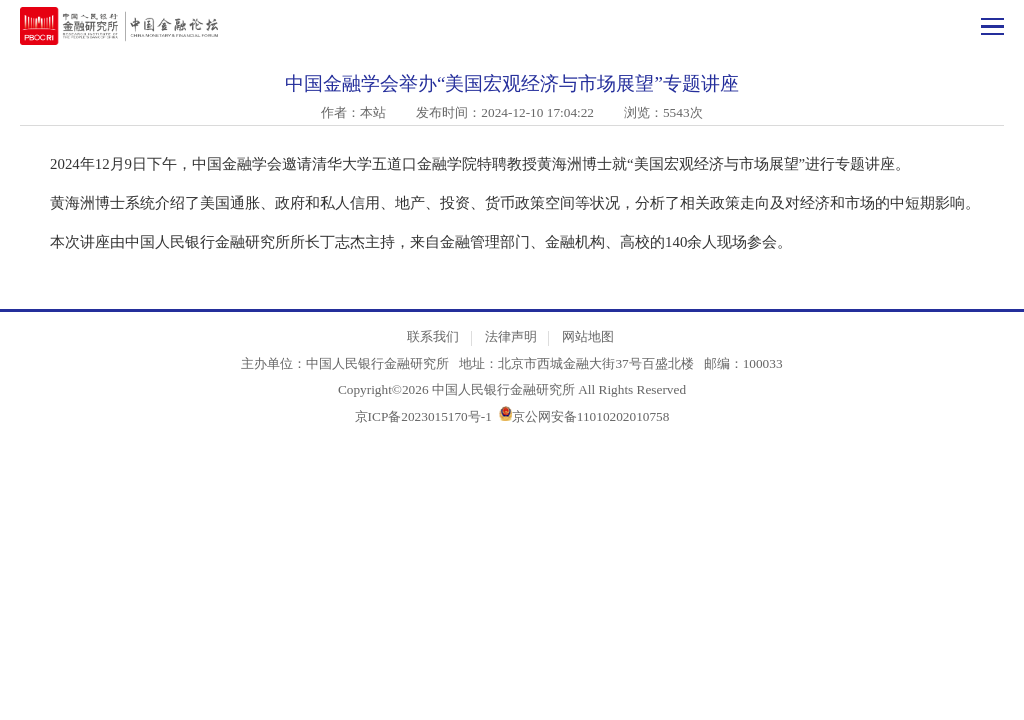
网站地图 (588, 336)
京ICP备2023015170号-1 (423, 416)
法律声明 (511, 336)
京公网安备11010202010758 (591, 416)
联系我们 (433, 336)
